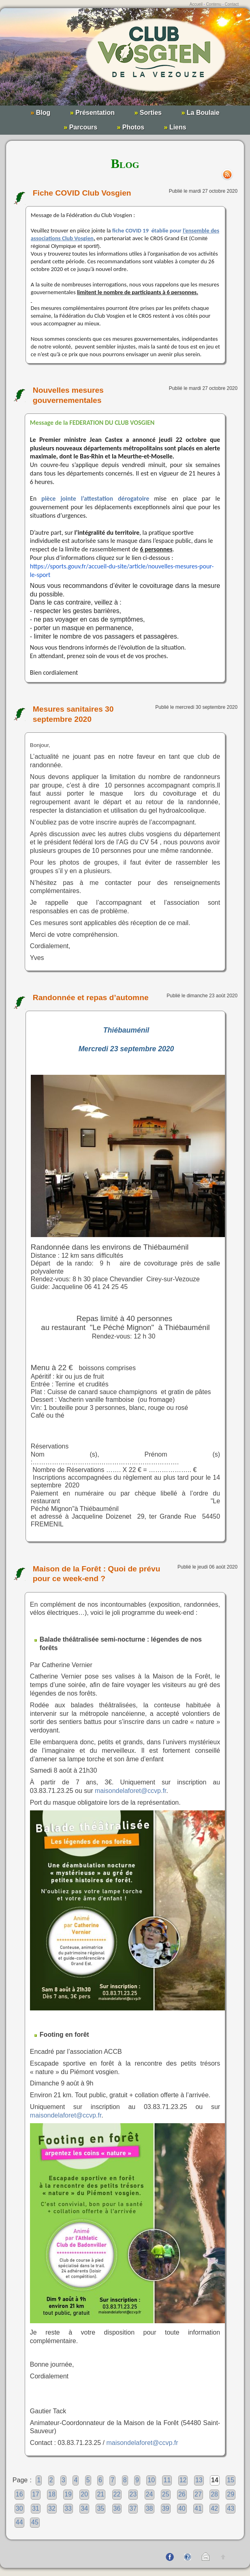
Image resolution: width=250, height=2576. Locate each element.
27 (198, 2494)
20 (84, 2494)
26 (182, 2494)
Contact (232, 4)
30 (19, 2508)
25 (165, 2494)
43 (230, 2508)
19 (68, 2494)
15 (230, 2480)
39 (165, 2508)
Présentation (92, 112)
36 (117, 2508)
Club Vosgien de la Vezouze (125, 60)
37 (133, 2508)
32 (52, 2508)
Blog (40, 112)
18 (52, 2494)
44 (19, 2522)
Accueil (196, 4)
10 (151, 2480)
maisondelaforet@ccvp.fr (130, 1790)
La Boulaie (200, 112)
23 (133, 2494)
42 (214, 2508)
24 (149, 2494)
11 (167, 2480)
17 (35, 2494)
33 (68, 2508)
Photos (131, 127)
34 (84, 2508)
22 (117, 2494)
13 (199, 2480)
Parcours (80, 127)
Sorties (148, 112)
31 (35, 2508)
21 (100, 2494)
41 (198, 2508)
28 (214, 2494)
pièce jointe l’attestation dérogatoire (95, 498)
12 (183, 2480)
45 (34, 2522)
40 (182, 2508)
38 (149, 2508)
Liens (175, 127)
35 (100, 2508)
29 (230, 2494)
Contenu (213, 4)
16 (19, 2494)
